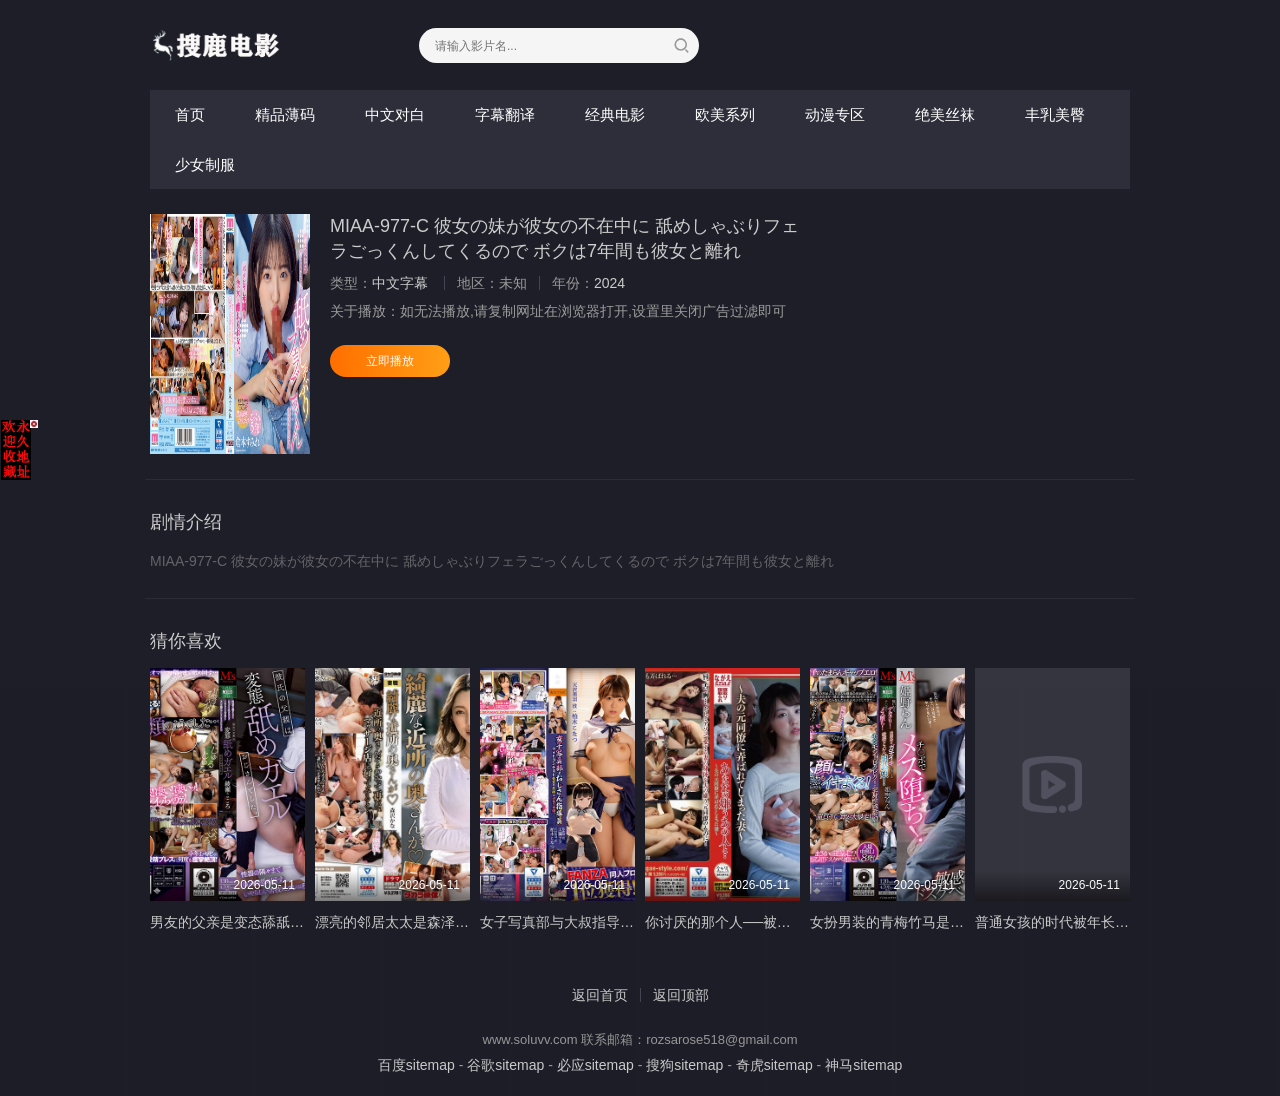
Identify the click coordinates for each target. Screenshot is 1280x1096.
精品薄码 (285, 114)
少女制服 (205, 164)
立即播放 (390, 361)
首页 (190, 114)
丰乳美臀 (1055, 114)
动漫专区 (835, 114)
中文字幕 (400, 283)
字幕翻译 (505, 114)
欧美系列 (725, 114)
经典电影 (615, 114)
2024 (609, 283)
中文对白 (395, 114)
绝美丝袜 (945, 114)
